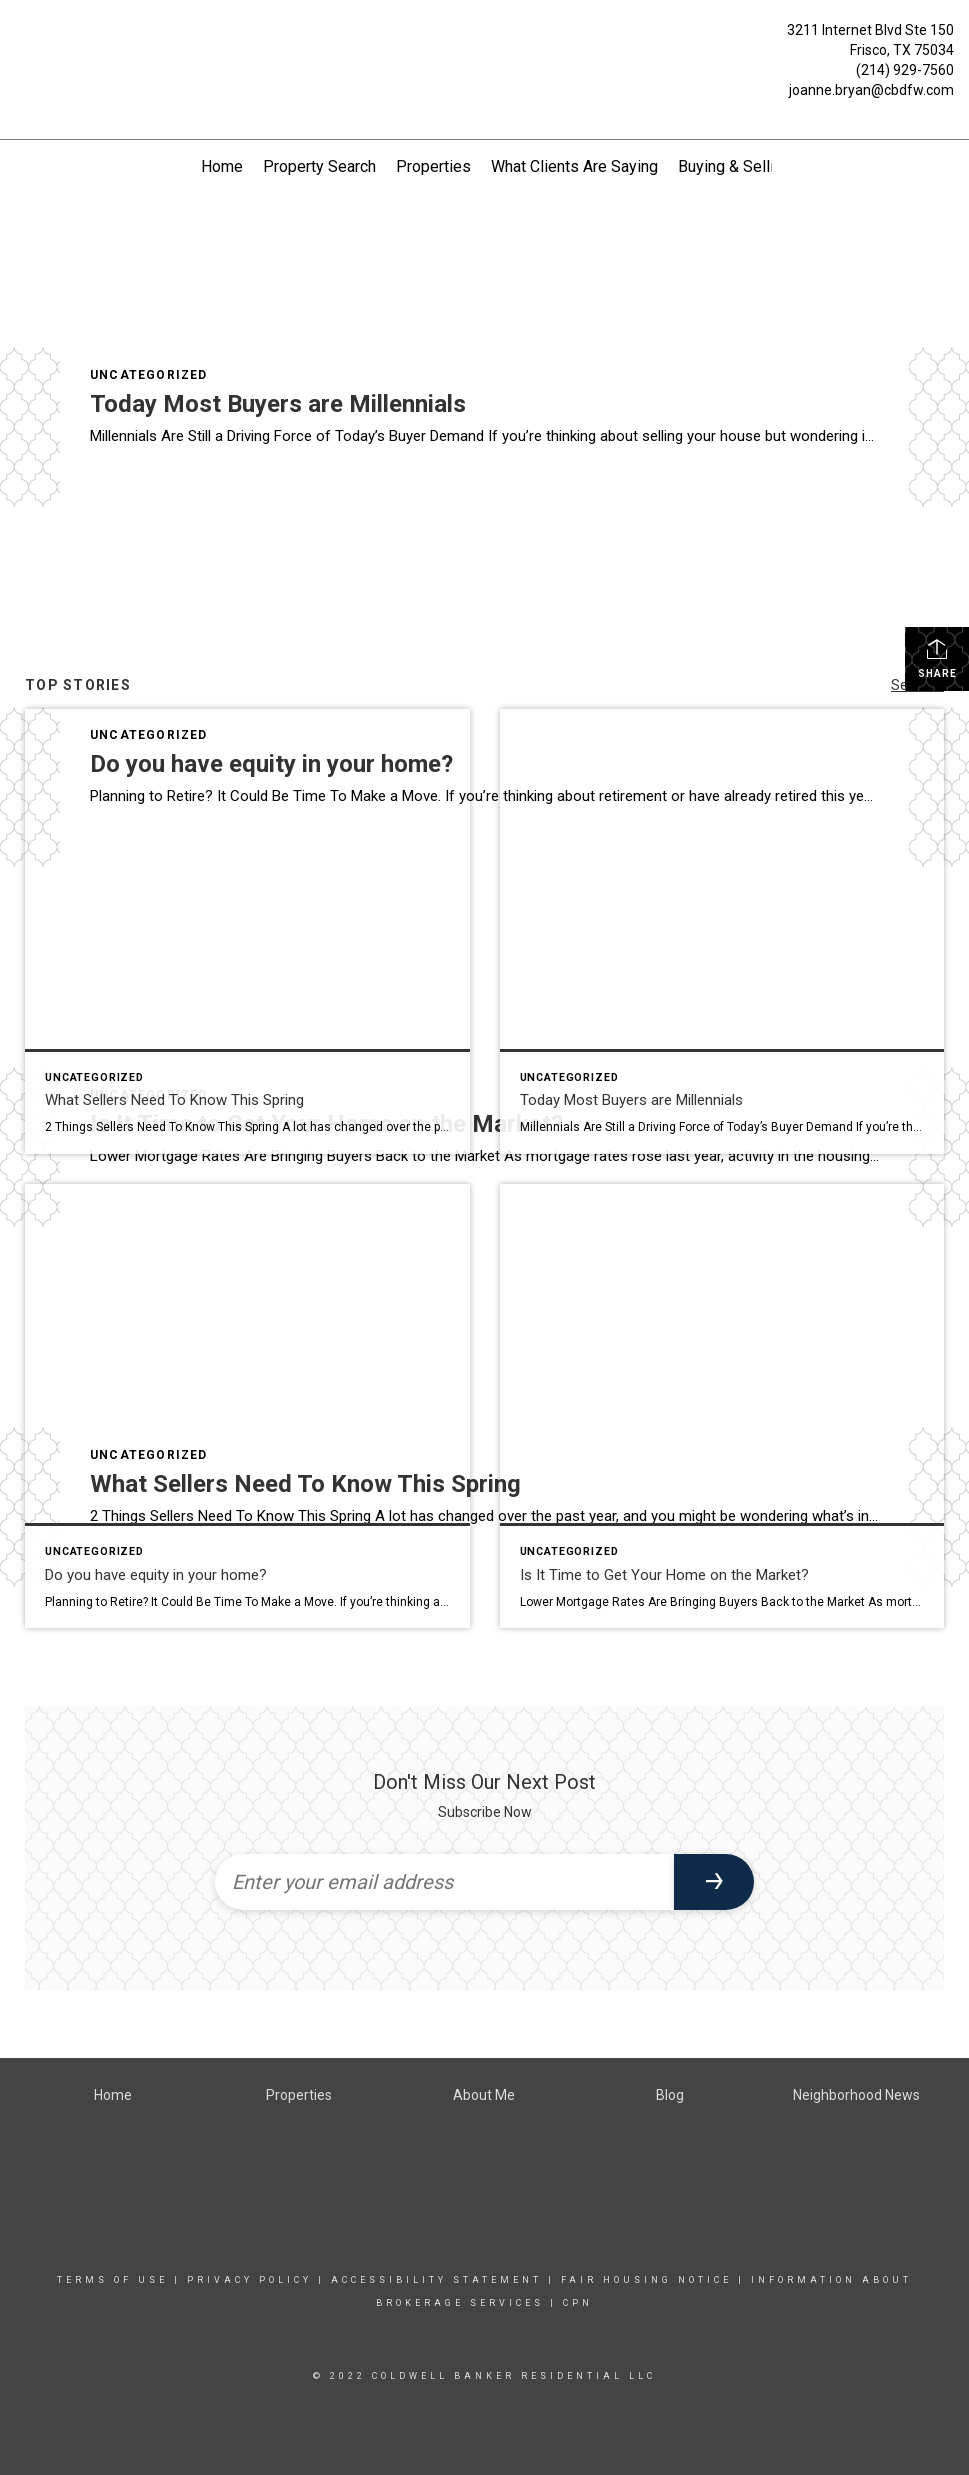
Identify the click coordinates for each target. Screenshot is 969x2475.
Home (222, 166)
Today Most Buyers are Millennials (278, 404)
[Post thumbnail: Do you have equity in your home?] (247, 1406)
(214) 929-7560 (905, 70)
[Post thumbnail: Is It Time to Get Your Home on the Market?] (722, 1406)
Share (937, 658)
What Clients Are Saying (574, 166)
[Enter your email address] (445, 1882)
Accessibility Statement (436, 2280)
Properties (433, 166)
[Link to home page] (20, 52)
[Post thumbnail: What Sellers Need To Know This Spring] (247, 931)
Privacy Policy (249, 2280)
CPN (578, 2303)
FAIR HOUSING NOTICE (646, 2280)
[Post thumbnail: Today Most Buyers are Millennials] (722, 931)
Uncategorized (149, 375)
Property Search (319, 166)
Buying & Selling (734, 166)
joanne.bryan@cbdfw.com (871, 90)
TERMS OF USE (112, 2280)
